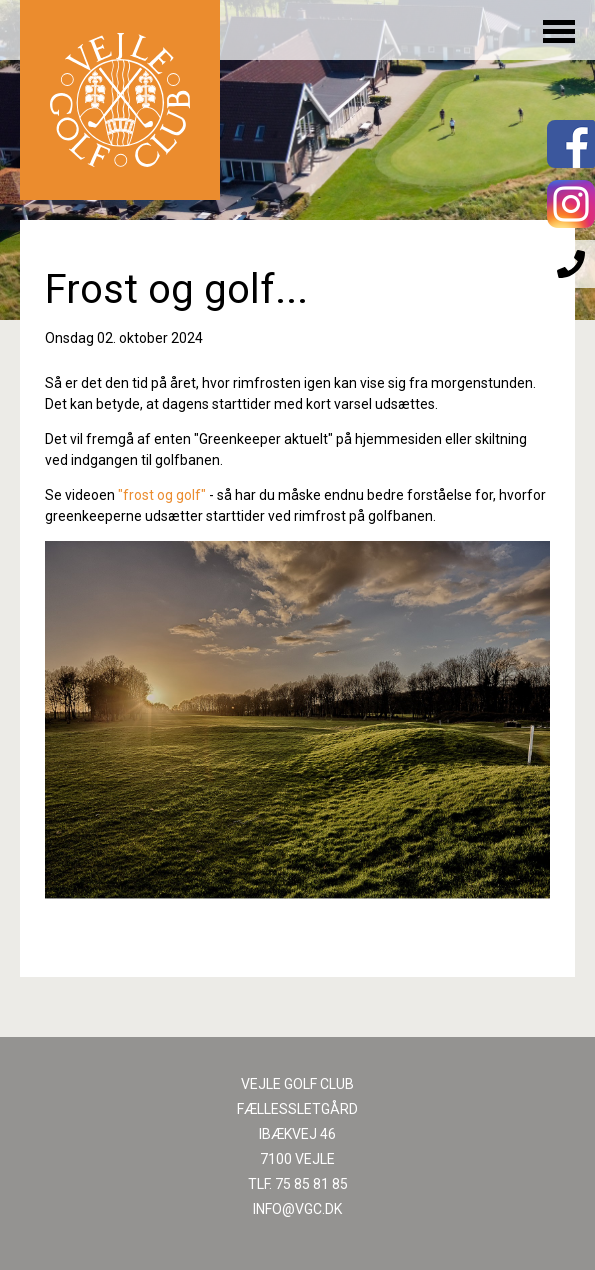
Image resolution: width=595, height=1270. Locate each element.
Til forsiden (120, 100)
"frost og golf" (162, 495)
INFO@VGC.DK (297, 1209)
